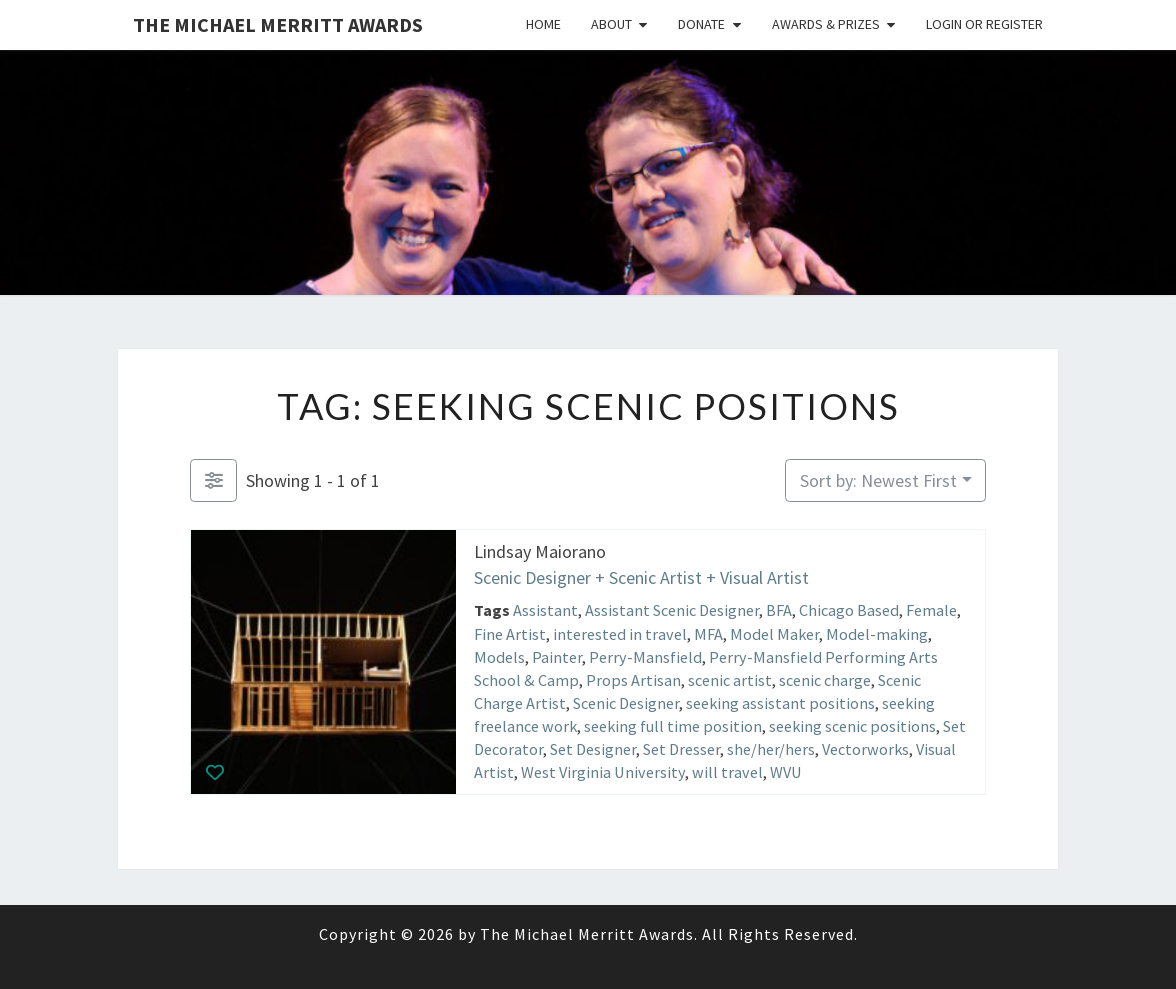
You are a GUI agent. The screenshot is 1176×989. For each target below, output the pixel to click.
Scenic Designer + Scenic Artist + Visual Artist (641, 576)
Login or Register (984, 24)
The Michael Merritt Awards (278, 24)
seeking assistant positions (780, 703)
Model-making (877, 633)
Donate (701, 24)
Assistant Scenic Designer (672, 610)
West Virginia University (603, 772)
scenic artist (730, 680)
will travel (727, 772)
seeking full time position (673, 726)
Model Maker (774, 633)
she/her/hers (771, 749)
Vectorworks (865, 749)
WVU (786, 772)
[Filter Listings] (213, 480)
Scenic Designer (626, 703)
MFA (708, 633)
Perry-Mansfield (645, 656)
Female (931, 610)
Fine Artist (510, 633)
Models (499, 656)
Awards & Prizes (826, 24)
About (611, 24)
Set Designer (593, 749)
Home (543, 24)
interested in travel (620, 633)
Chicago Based (849, 610)
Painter (557, 656)
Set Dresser (681, 749)
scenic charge (825, 680)
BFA (779, 610)
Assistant (545, 610)
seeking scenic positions (852, 726)
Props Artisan (633, 680)
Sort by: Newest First (878, 480)
